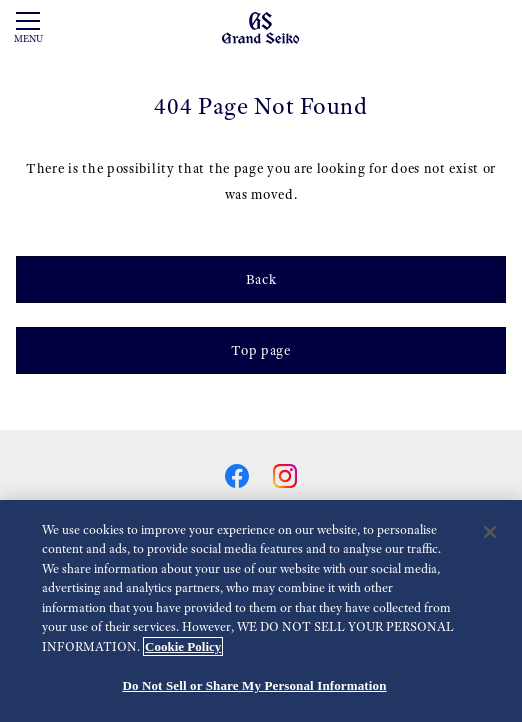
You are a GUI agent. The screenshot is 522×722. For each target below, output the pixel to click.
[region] (261, 611)
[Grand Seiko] (260, 27)
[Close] (490, 532)
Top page (261, 350)
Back (261, 279)
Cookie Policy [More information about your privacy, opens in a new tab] (183, 646)
